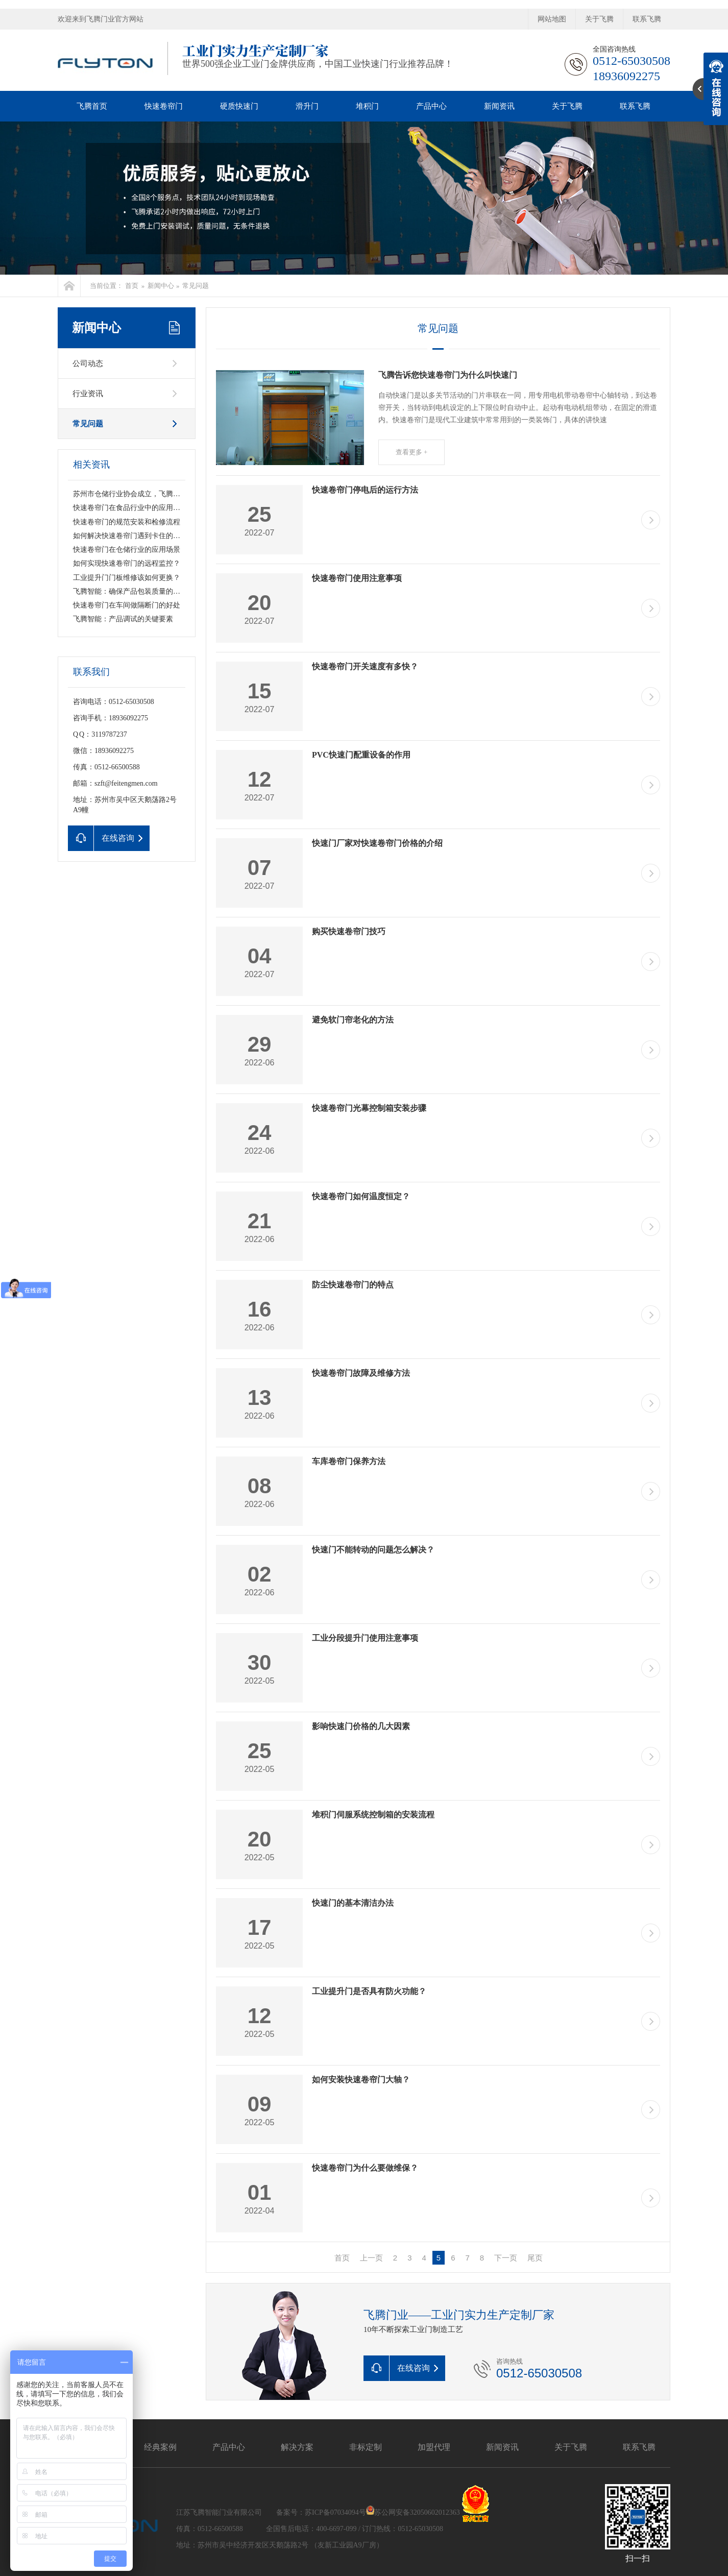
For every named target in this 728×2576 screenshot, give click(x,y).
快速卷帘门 (163, 106)
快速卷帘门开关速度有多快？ (365, 666)
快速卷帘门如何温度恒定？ (361, 1196)
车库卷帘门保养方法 (348, 1461)
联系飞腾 (647, 19)
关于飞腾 (599, 19)
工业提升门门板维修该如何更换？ (126, 577)
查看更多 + (412, 452)
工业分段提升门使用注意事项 (365, 1638)
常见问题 (195, 285)
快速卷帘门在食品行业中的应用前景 (130, 508)
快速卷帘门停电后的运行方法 (365, 489)
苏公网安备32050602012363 (417, 2512)
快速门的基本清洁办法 (353, 1903)
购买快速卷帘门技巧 (348, 931)
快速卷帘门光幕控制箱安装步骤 (369, 1108)
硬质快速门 (239, 106)
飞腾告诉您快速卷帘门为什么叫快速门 (447, 375)
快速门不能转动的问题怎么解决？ (373, 1549)
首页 (131, 285)
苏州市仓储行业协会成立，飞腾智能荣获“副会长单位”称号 (165, 494)
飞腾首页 (92, 106)
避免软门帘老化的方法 (353, 1019)
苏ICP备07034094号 (335, 2512)
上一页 (371, 2257)
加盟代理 (434, 2447)
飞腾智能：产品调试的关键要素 (123, 619)
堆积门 (367, 106)
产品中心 (431, 106)
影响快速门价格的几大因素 (361, 1726)
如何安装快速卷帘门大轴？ (361, 2079)
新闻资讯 (499, 106)
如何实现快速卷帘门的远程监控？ (126, 563)
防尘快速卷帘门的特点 (353, 1284)
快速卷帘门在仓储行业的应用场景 (126, 549)
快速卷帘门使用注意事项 (357, 578)
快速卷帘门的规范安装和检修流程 (126, 522)
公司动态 (87, 363)
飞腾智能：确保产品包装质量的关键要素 (137, 591)
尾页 (535, 2257)
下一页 (505, 2257)
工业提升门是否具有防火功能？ (369, 1991)
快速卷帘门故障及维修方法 (361, 1373)
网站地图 (552, 19)
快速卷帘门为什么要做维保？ (365, 2168)
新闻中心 (161, 285)
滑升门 (307, 106)
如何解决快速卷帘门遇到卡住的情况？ (134, 536)
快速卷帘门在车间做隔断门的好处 (126, 605)
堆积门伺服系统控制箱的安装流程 (373, 1814)
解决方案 (297, 2447)
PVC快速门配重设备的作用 (361, 754)
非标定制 (365, 2447)
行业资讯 (87, 394)
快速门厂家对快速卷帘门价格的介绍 (377, 843)
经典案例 (160, 2447)
